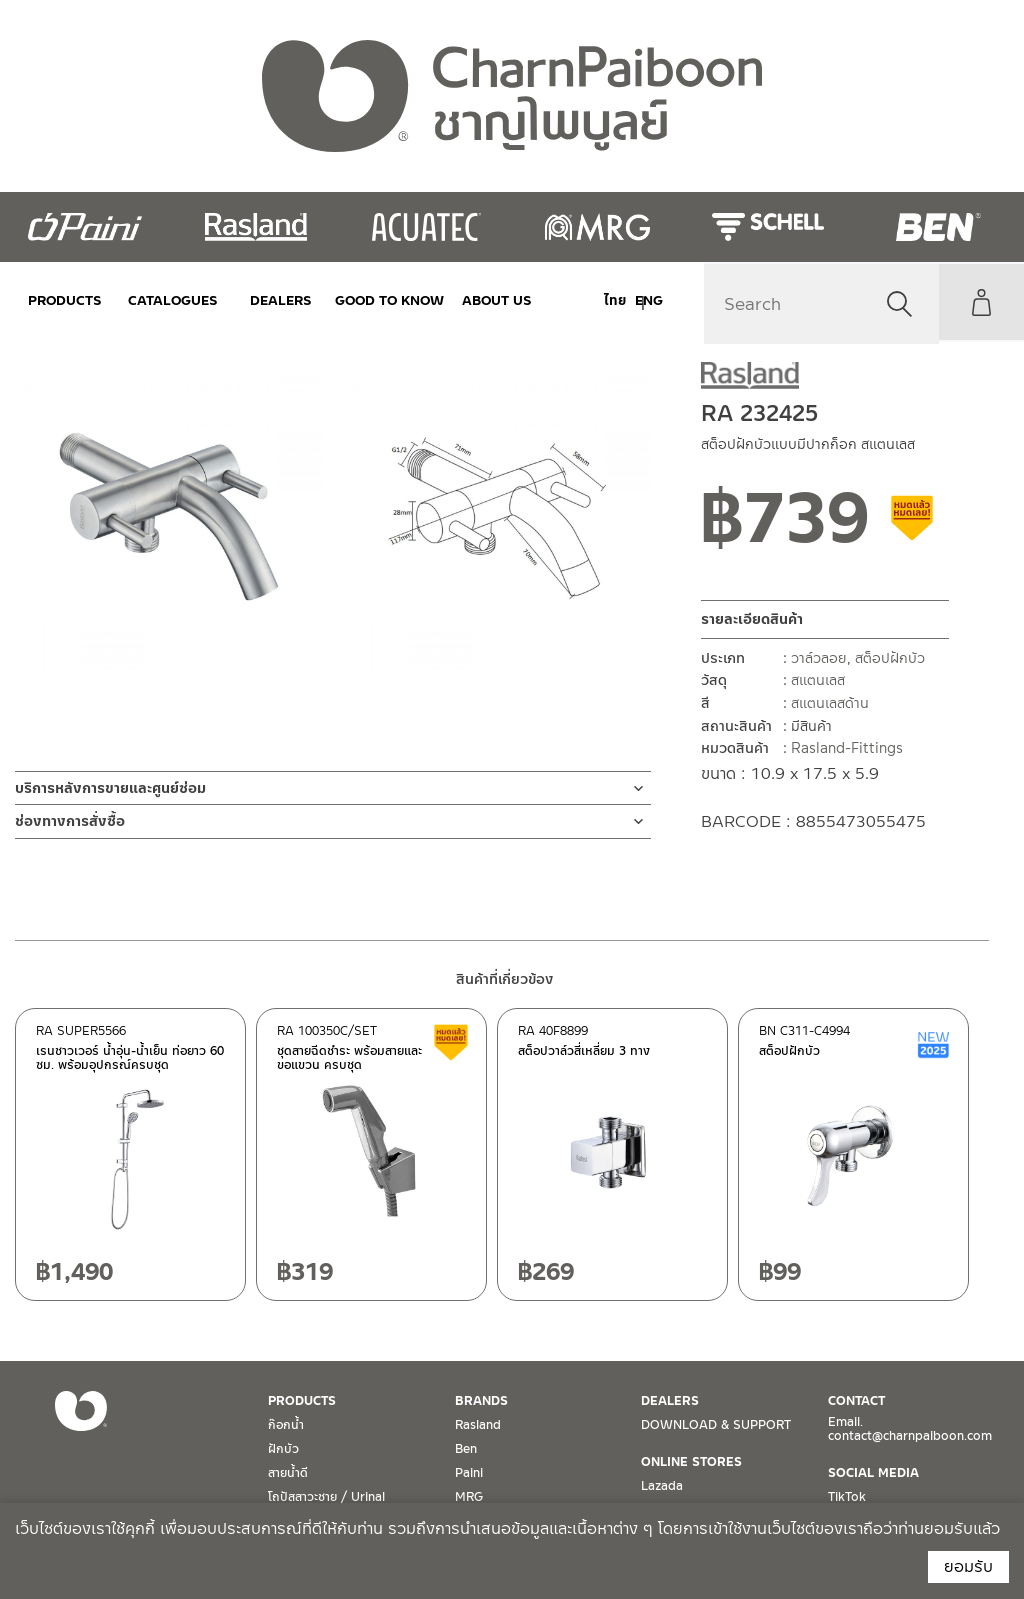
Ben (466, 1449)
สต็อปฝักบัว (890, 658)
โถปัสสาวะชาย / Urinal (326, 1497)
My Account (979, 302)
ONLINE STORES (691, 1462)
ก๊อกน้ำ (286, 1425)
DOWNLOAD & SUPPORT (716, 1425)
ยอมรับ (968, 1566)
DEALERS (268, 300)
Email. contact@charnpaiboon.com (910, 1429)
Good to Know (369, 300)
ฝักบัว (283, 1449)
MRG (469, 1497)
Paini (469, 1473)
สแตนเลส (818, 680)
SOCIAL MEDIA (873, 1473)
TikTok (847, 1497)
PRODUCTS (65, 300)
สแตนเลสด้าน (830, 703)
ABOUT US (470, 300)
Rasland (478, 1425)
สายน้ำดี (288, 1473)
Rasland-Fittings (847, 748)
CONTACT (856, 1401)
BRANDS (481, 1401)
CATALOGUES (166, 300)
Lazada (662, 1486)
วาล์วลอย (819, 658)
